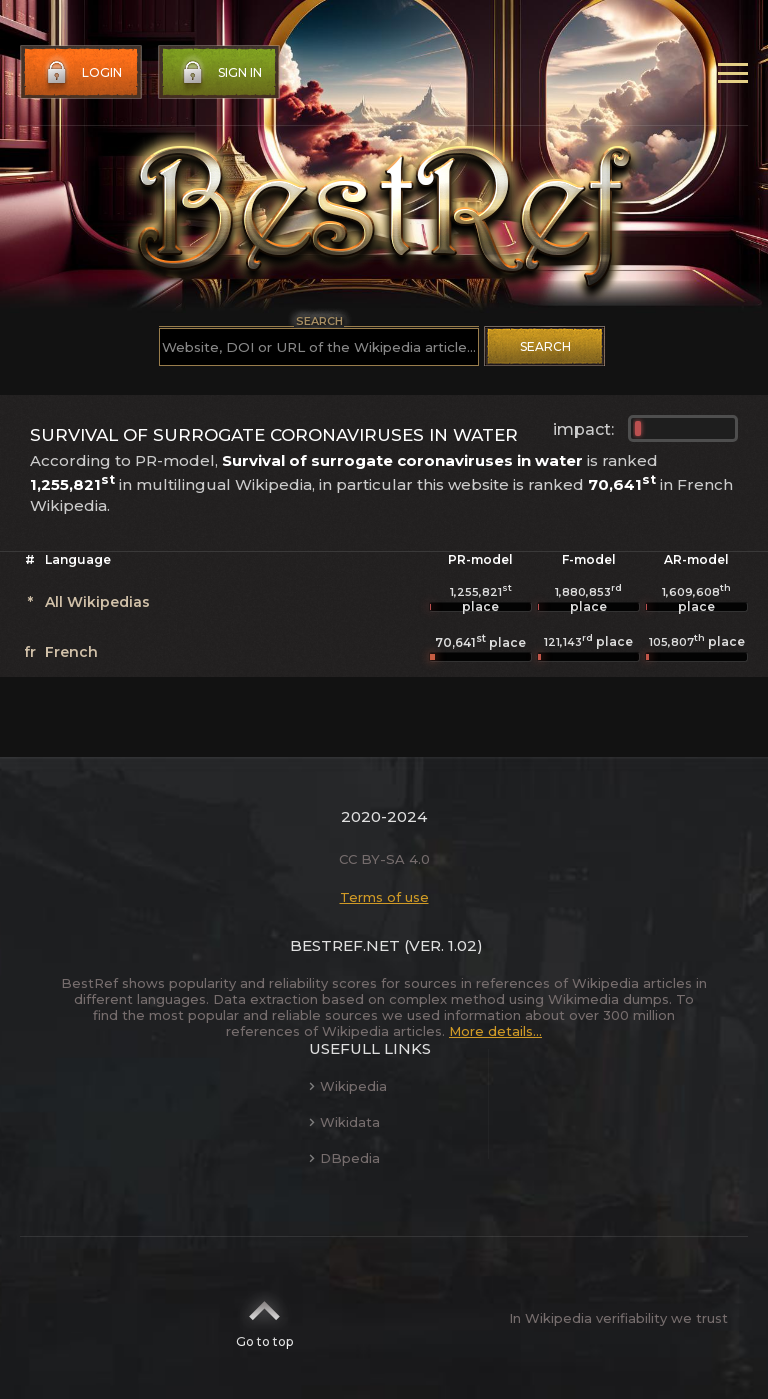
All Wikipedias (97, 602)
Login (82, 73)
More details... (495, 1031)
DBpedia (344, 1158)
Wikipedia (348, 1086)
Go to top (264, 1318)
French (71, 652)
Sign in (220, 73)
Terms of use (384, 897)
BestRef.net (345, 945)
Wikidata (344, 1122)
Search (545, 346)
